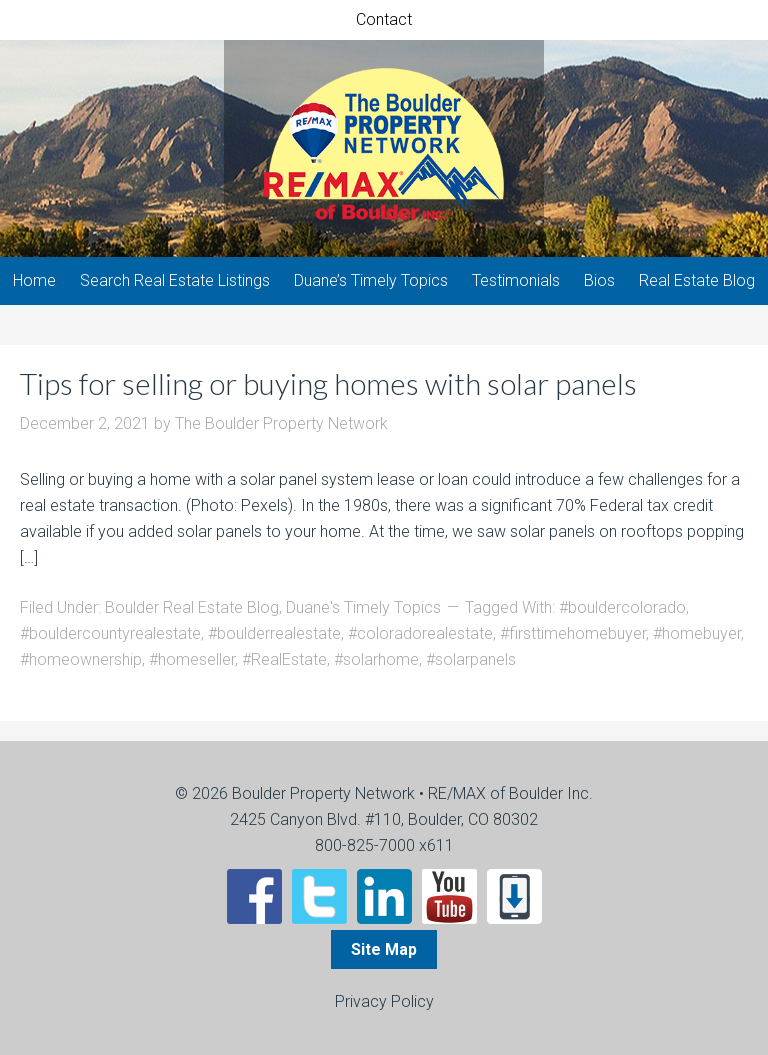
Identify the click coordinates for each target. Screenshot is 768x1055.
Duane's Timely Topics (363, 607)
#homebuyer (697, 633)
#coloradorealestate (420, 633)
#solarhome (376, 659)
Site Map (384, 949)
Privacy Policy (384, 1001)
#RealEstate (284, 659)
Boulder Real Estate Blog (192, 607)
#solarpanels (471, 659)
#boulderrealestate (274, 633)
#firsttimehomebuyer (573, 633)
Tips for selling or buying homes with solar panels (328, 383)
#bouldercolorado (622, 607)
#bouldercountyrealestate (110, 633)
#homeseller (192, 659)
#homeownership (81, 659)
